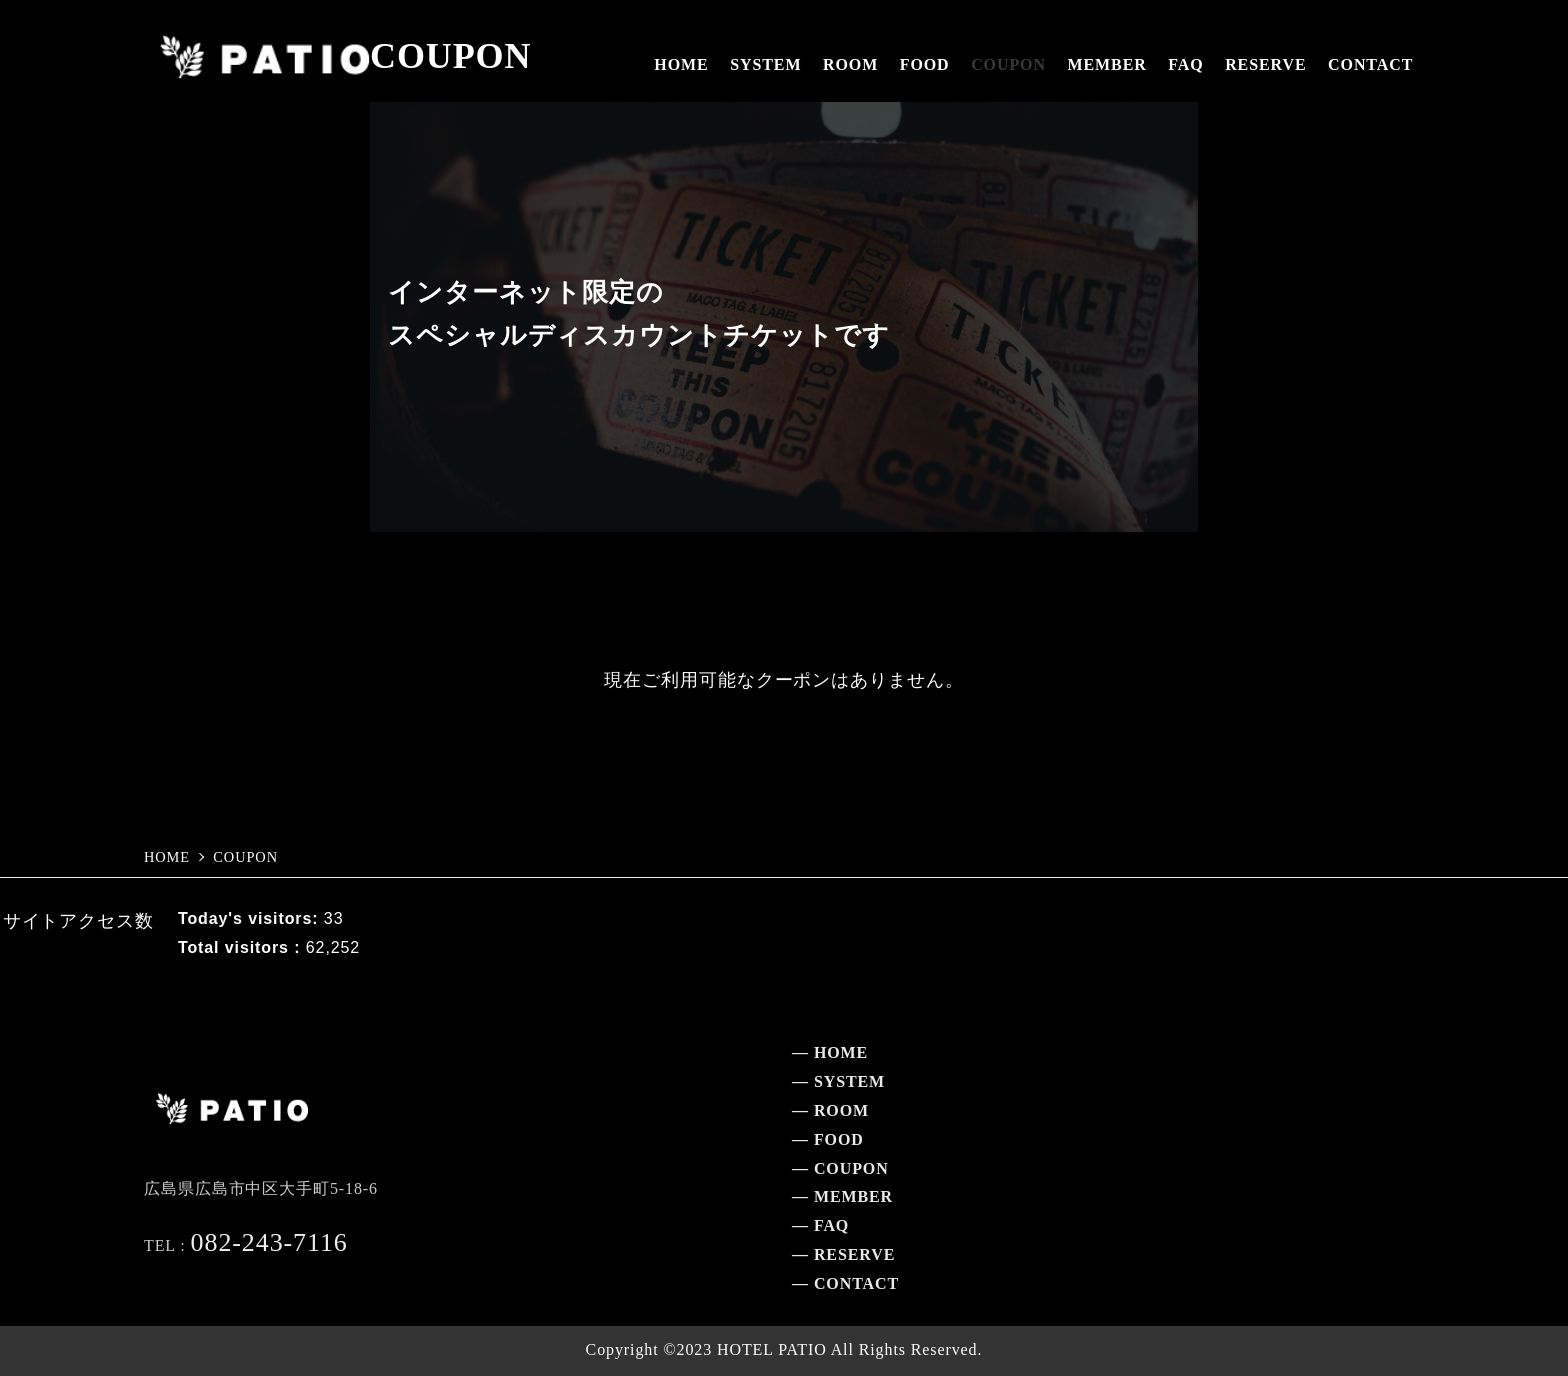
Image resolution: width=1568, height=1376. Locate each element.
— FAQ (820, 1225)
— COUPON (840, 1168)
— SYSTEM (838, 1081)
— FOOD (828, 1139)
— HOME (830, 1052)
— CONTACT (845, 1283)
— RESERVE (843, 1254)
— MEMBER (842, 1196)
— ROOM (830, 1110)
